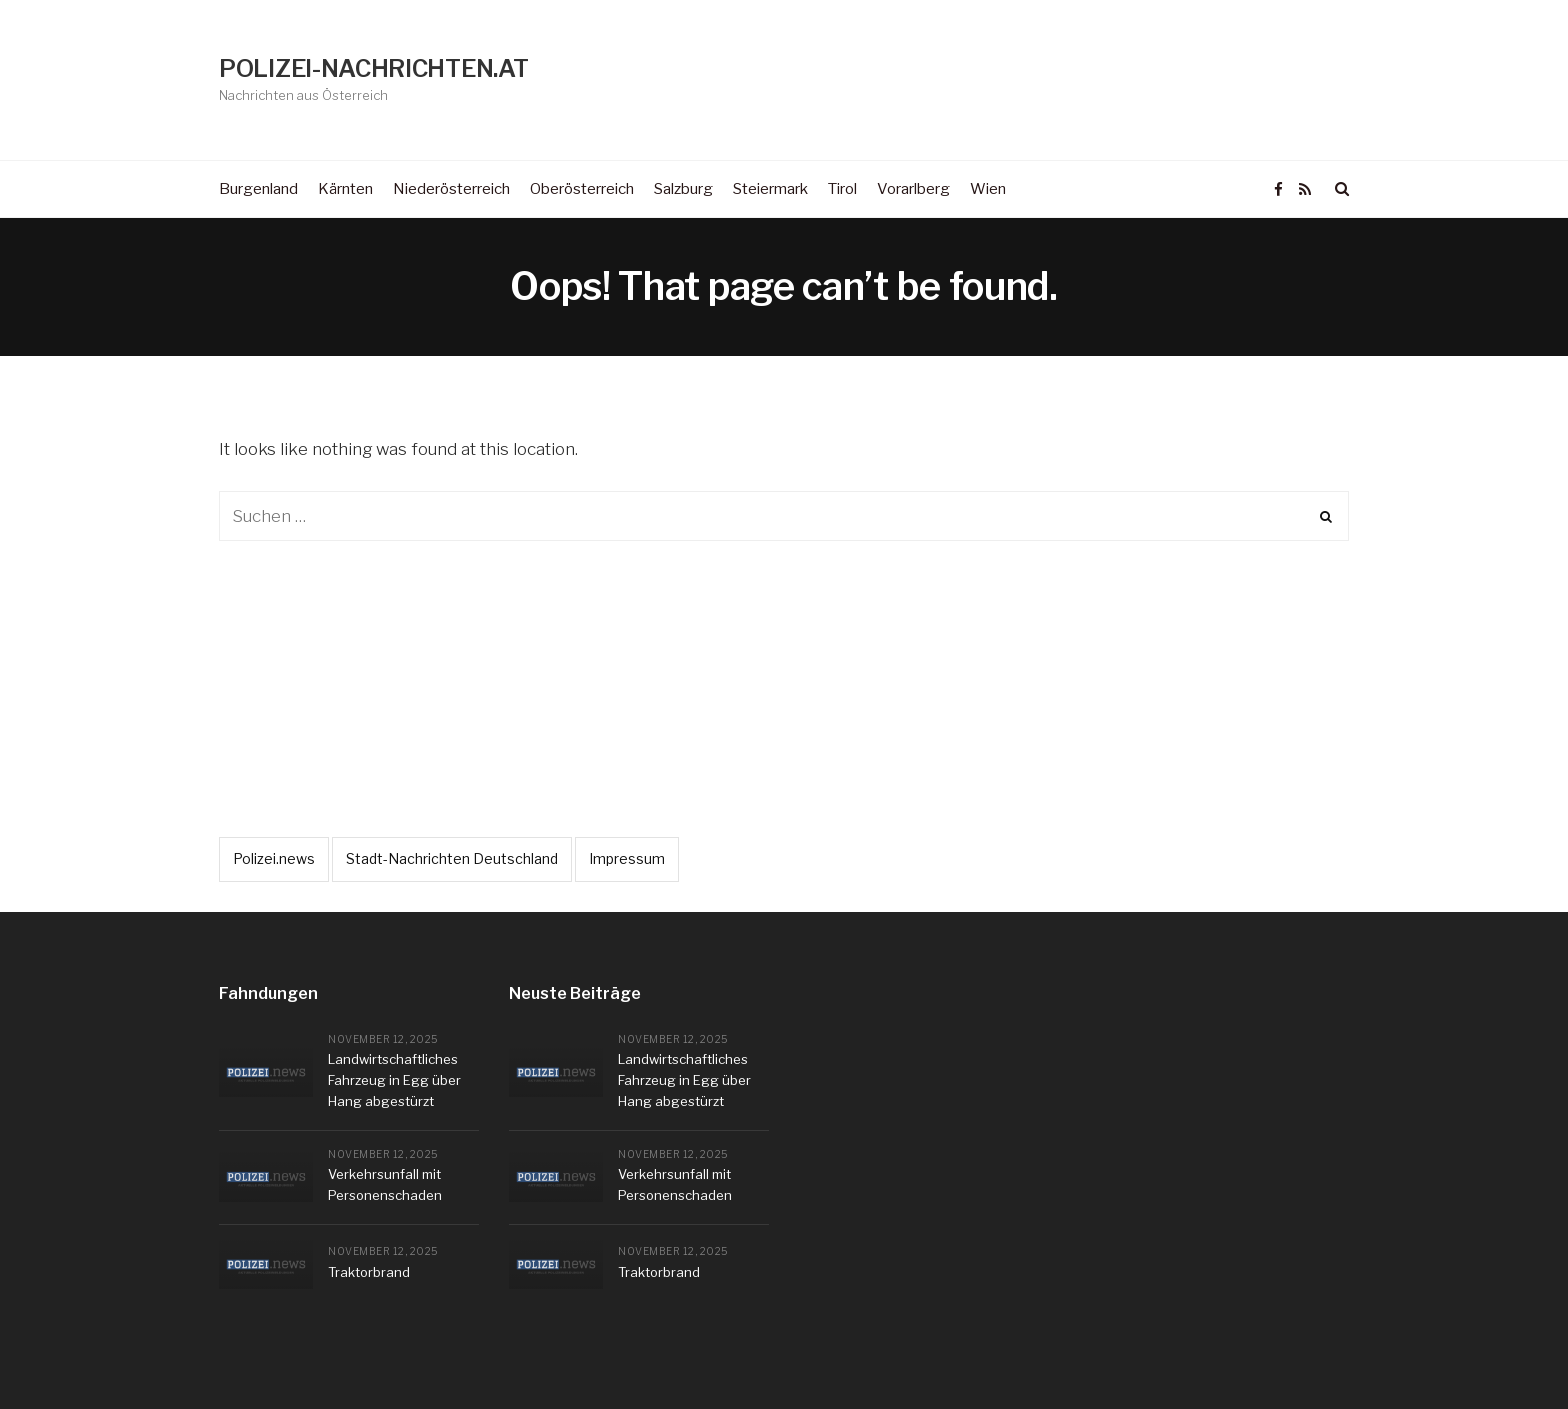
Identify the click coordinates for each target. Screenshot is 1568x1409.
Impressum (627, 858)
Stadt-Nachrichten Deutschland (452, 858)
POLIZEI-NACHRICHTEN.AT (373, 68)
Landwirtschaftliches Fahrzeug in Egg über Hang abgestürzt (394, 1080)
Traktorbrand (369, 1272)
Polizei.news (274, 858)
